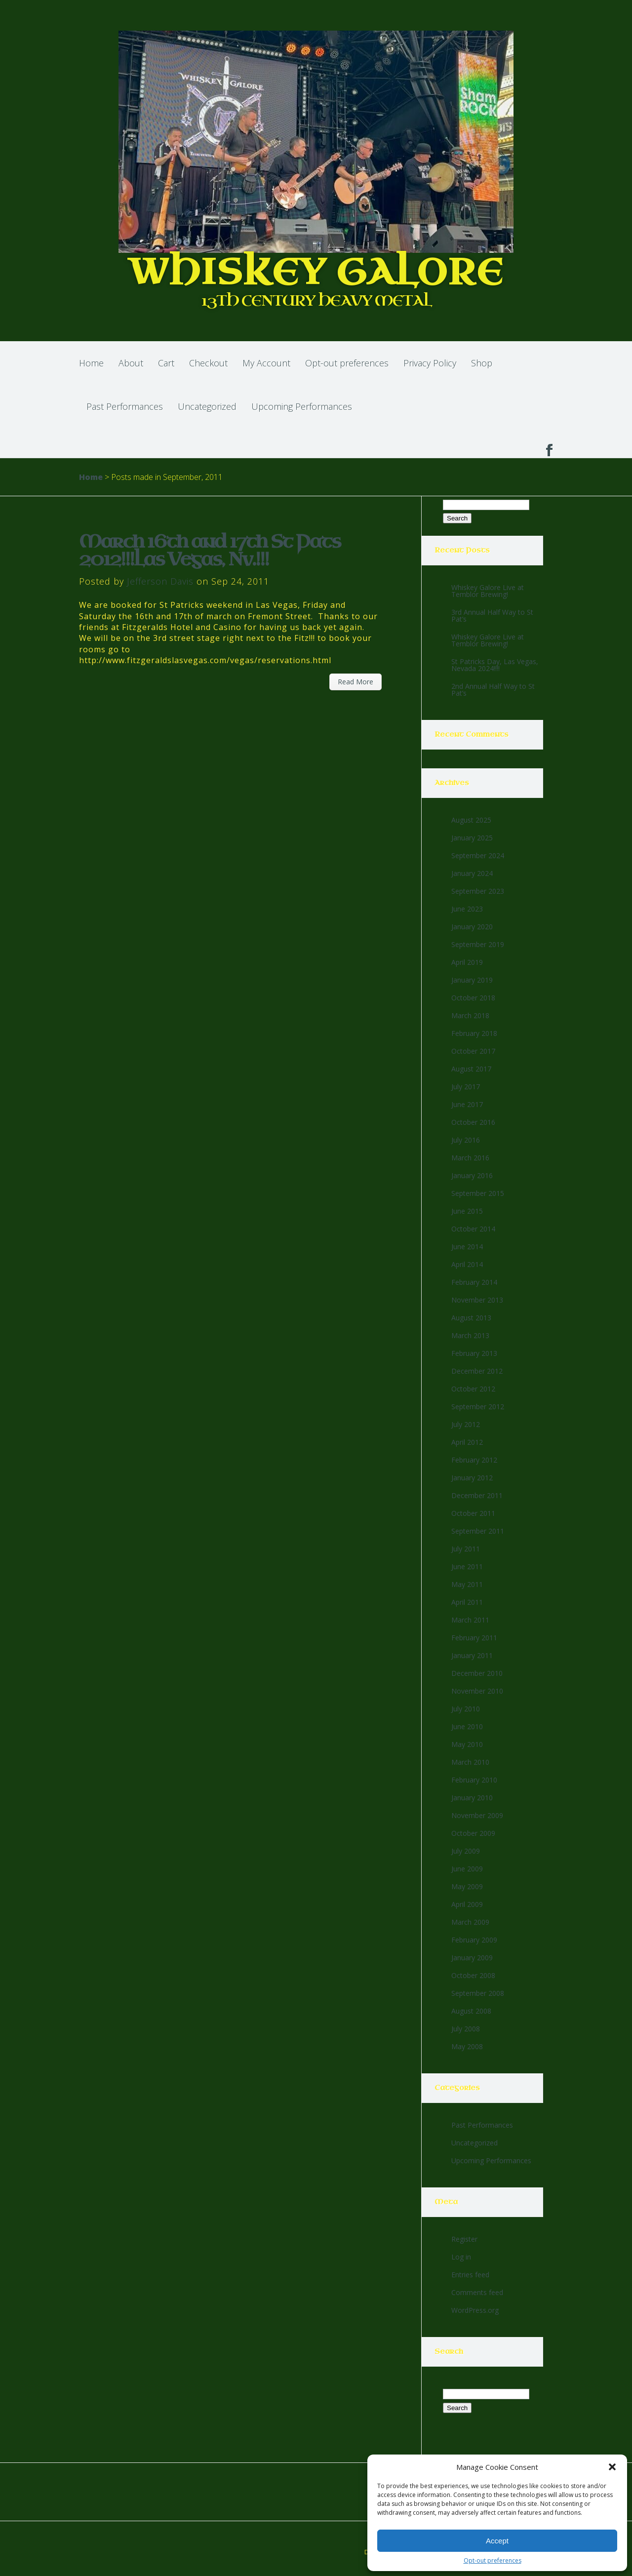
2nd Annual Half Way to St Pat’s (493, 689)
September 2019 (477, 944)
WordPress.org (475, 2310)
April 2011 (467, 1602)
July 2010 (465, 1708)
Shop (481, 363)
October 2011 (473, 1513)
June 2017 (467, 1104)
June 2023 (467, 908)
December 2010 (477, 1673)
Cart (166, 363)
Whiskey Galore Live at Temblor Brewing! (487, 591)
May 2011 (467, 1584)
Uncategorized (207, 406)
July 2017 (465, 1086)
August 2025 (471, 820)
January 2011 (472, 1655)
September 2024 (477, 855)
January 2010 (472, 1797)
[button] (612, 2467)
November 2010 (477, 1691)
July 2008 (465, 2028)
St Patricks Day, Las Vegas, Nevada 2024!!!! (494, 665)
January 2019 (472, 980)
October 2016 (473, 1122)
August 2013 (471, 1317)
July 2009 (465, 1851)
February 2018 (474, 1033)
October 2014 (473, 1228)
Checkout (208, 363)
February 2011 (474, 1637)
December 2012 (477, 1371)
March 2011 (470, 1620)
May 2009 (467, 1886)
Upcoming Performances (301, 406)
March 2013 (470, 1335)
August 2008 (471, 2011)
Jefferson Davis (160, 581)
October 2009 (473, 1833)
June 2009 (467, 1868)
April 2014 (467, 1264)
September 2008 (477, 1993)
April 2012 (467, 1442)
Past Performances (124, 406)
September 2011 (477, 1531)
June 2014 (467, 1246)
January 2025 (472, 837)
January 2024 (472, 873)
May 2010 (467, 1744)
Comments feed (477, 2292)
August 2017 (471, 1068)
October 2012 (473, 1388)
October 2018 (473, 997)
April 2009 (467, 1904)
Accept (497, 2540)
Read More (355, 681)
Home (91, 363)
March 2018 (470, 1015)
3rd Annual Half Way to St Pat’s (492, 615)
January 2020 (472, 926)
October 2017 (473, 1051)
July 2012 (465, 1424)
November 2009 (477, 1815)
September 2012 (477, 1406)
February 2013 (474, 1353)
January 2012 (472, 1477)
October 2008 (473, 1975)
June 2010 (467, 1726)
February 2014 (474, 1282)
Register (464, 2239)
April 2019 (467, 962)
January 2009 (472, 1957)
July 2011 (465, 1548)
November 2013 (477, 1300)
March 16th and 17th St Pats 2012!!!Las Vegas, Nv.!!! (209, 550)
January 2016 (472, 1175)
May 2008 (467, 2046)
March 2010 (470, 1762)
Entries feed (470, 2274)
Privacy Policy (429, 363)
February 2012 (474, 1460)
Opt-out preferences (492, 2560)
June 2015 (467, 1211)
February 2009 (474, 1939)
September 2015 (477, 1193)
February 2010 (474, 1779)
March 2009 (470, 1922)
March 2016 (470, 1157)
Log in (461, 2256)
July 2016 (465, 1140)
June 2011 (467, 1566)
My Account (266, 363)
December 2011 (477, 1495)
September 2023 (477, 891)
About (130, 363)
